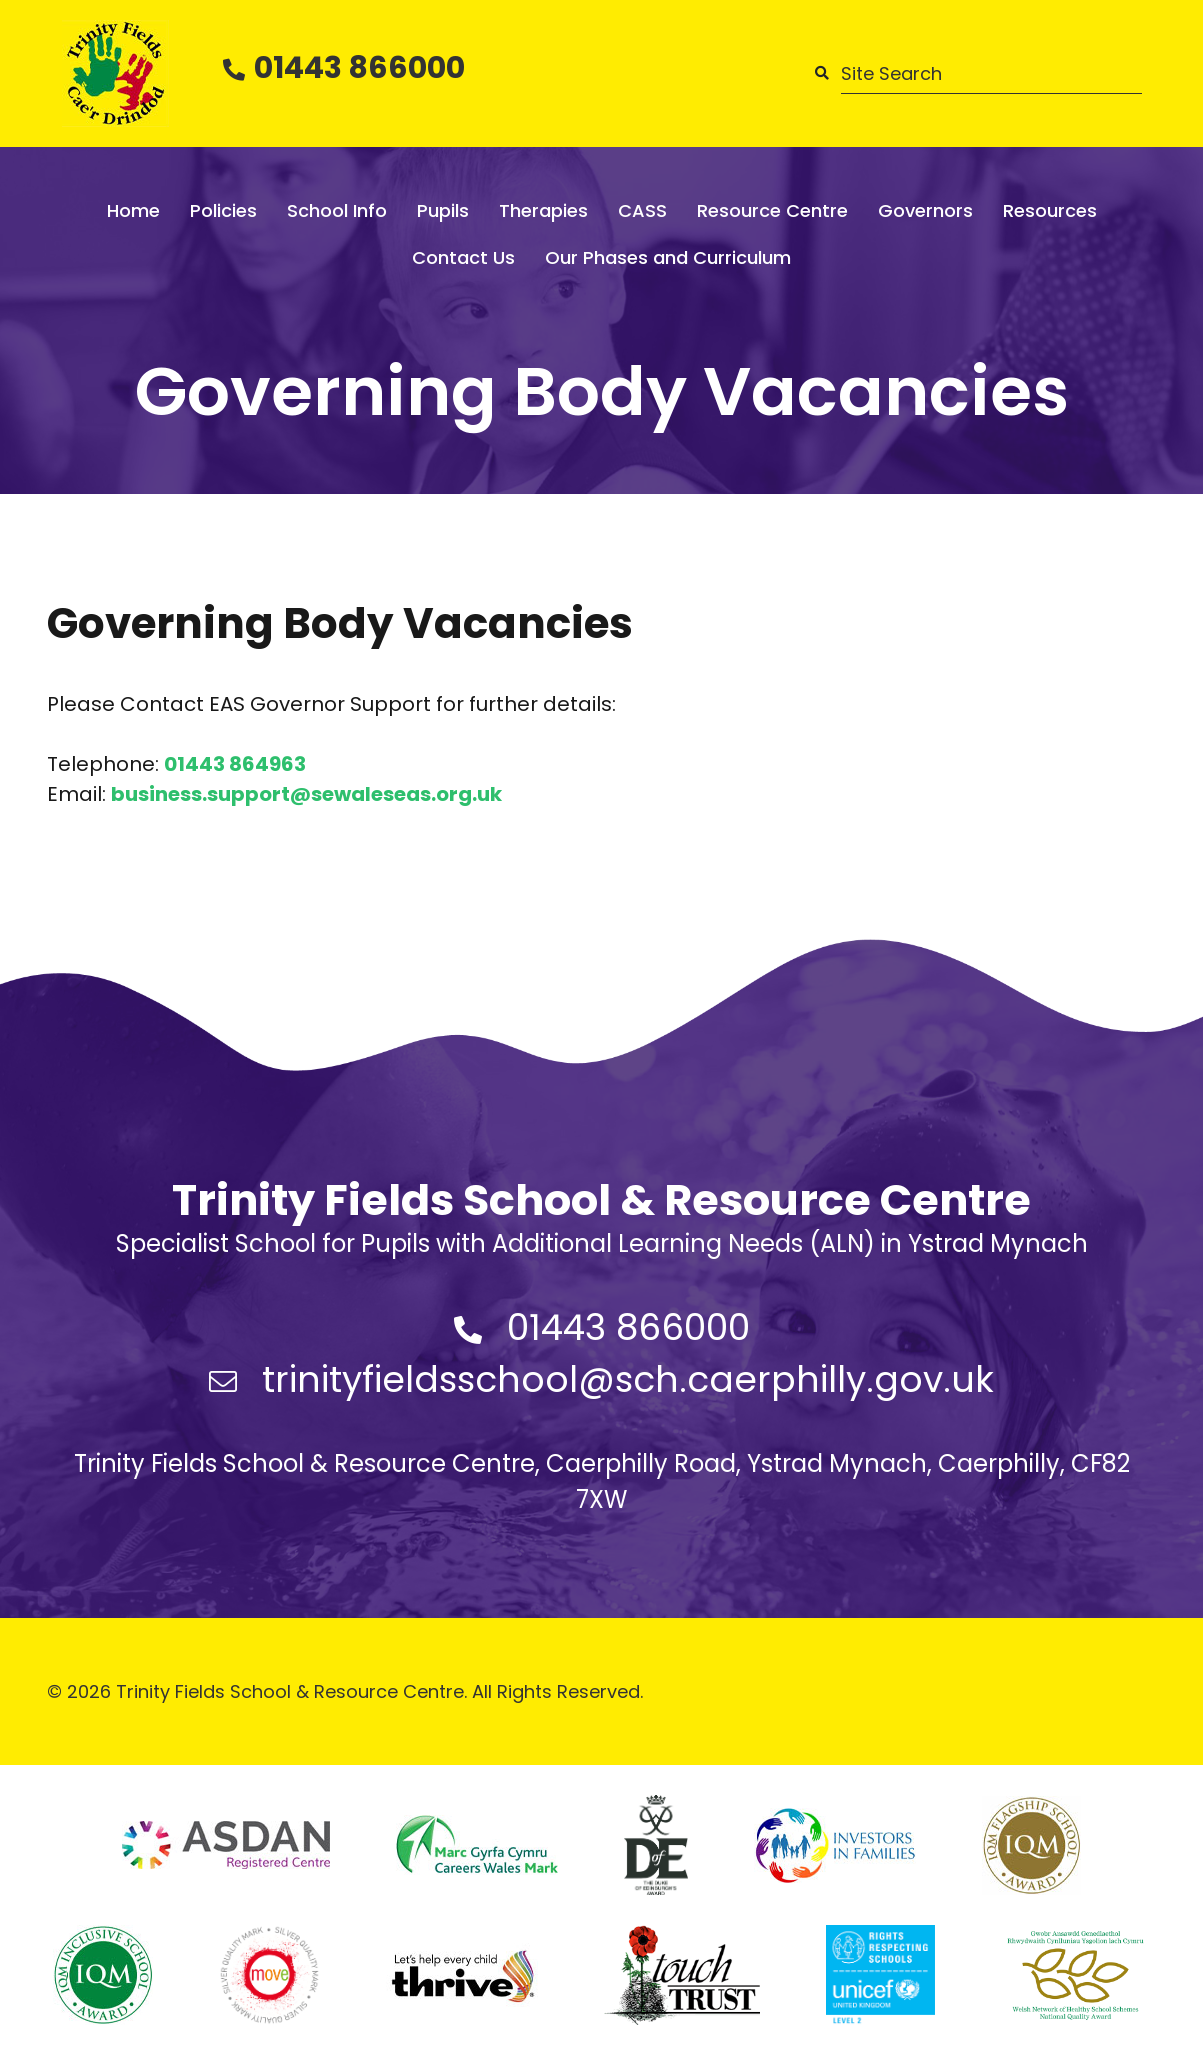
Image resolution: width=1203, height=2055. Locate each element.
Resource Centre (772, 210)
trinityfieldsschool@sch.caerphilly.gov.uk (628, 1379)
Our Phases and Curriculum (668, 257)
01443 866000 (359, 68)
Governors (925, 210)
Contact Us (463, 257)
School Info (337, 210)
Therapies (543, 210)
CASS (642, 210)
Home (133, 210)
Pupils (443, 210)
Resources (1050, 210)
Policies (223, 210)
